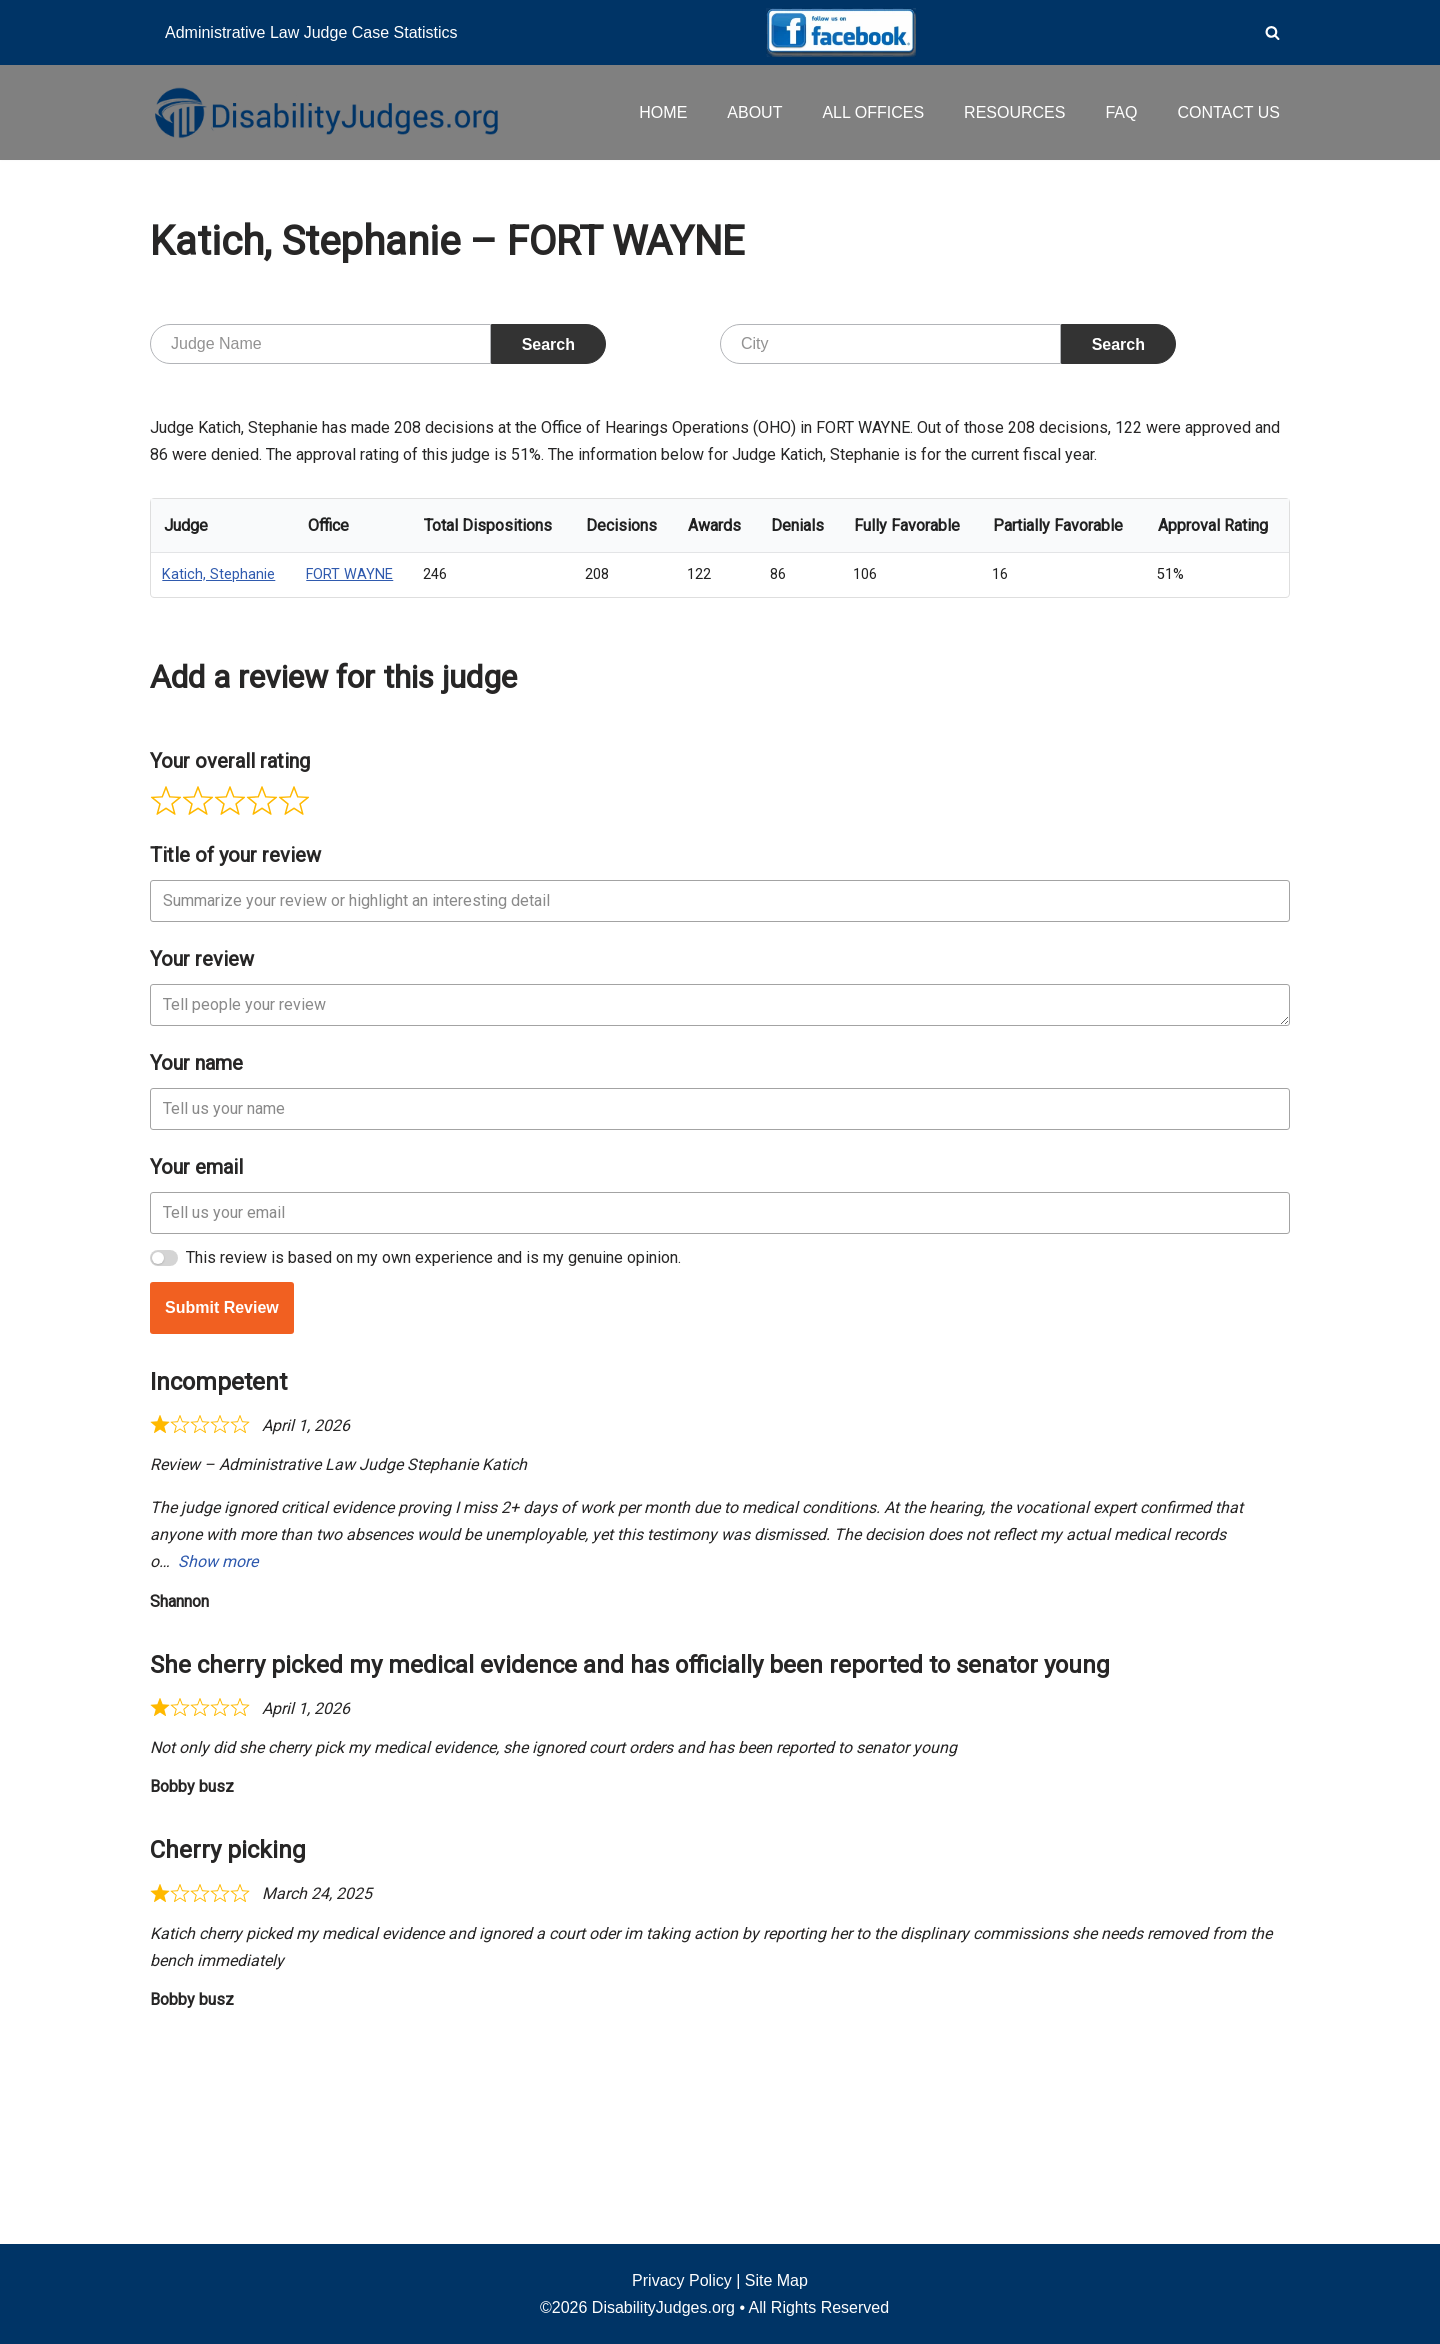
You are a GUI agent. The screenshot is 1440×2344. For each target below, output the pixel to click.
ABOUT (754, 112)
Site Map (776, 2280)
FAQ (1121, 112)
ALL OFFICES (873, 112)
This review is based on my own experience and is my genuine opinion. (433, 1457)
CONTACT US (1228, 112)
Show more (218, 1762)
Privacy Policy (682, 2280)
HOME (663, 112)
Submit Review (222, 1507)
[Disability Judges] (325, 112)
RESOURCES (1014, 112)
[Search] (1272, 32)
